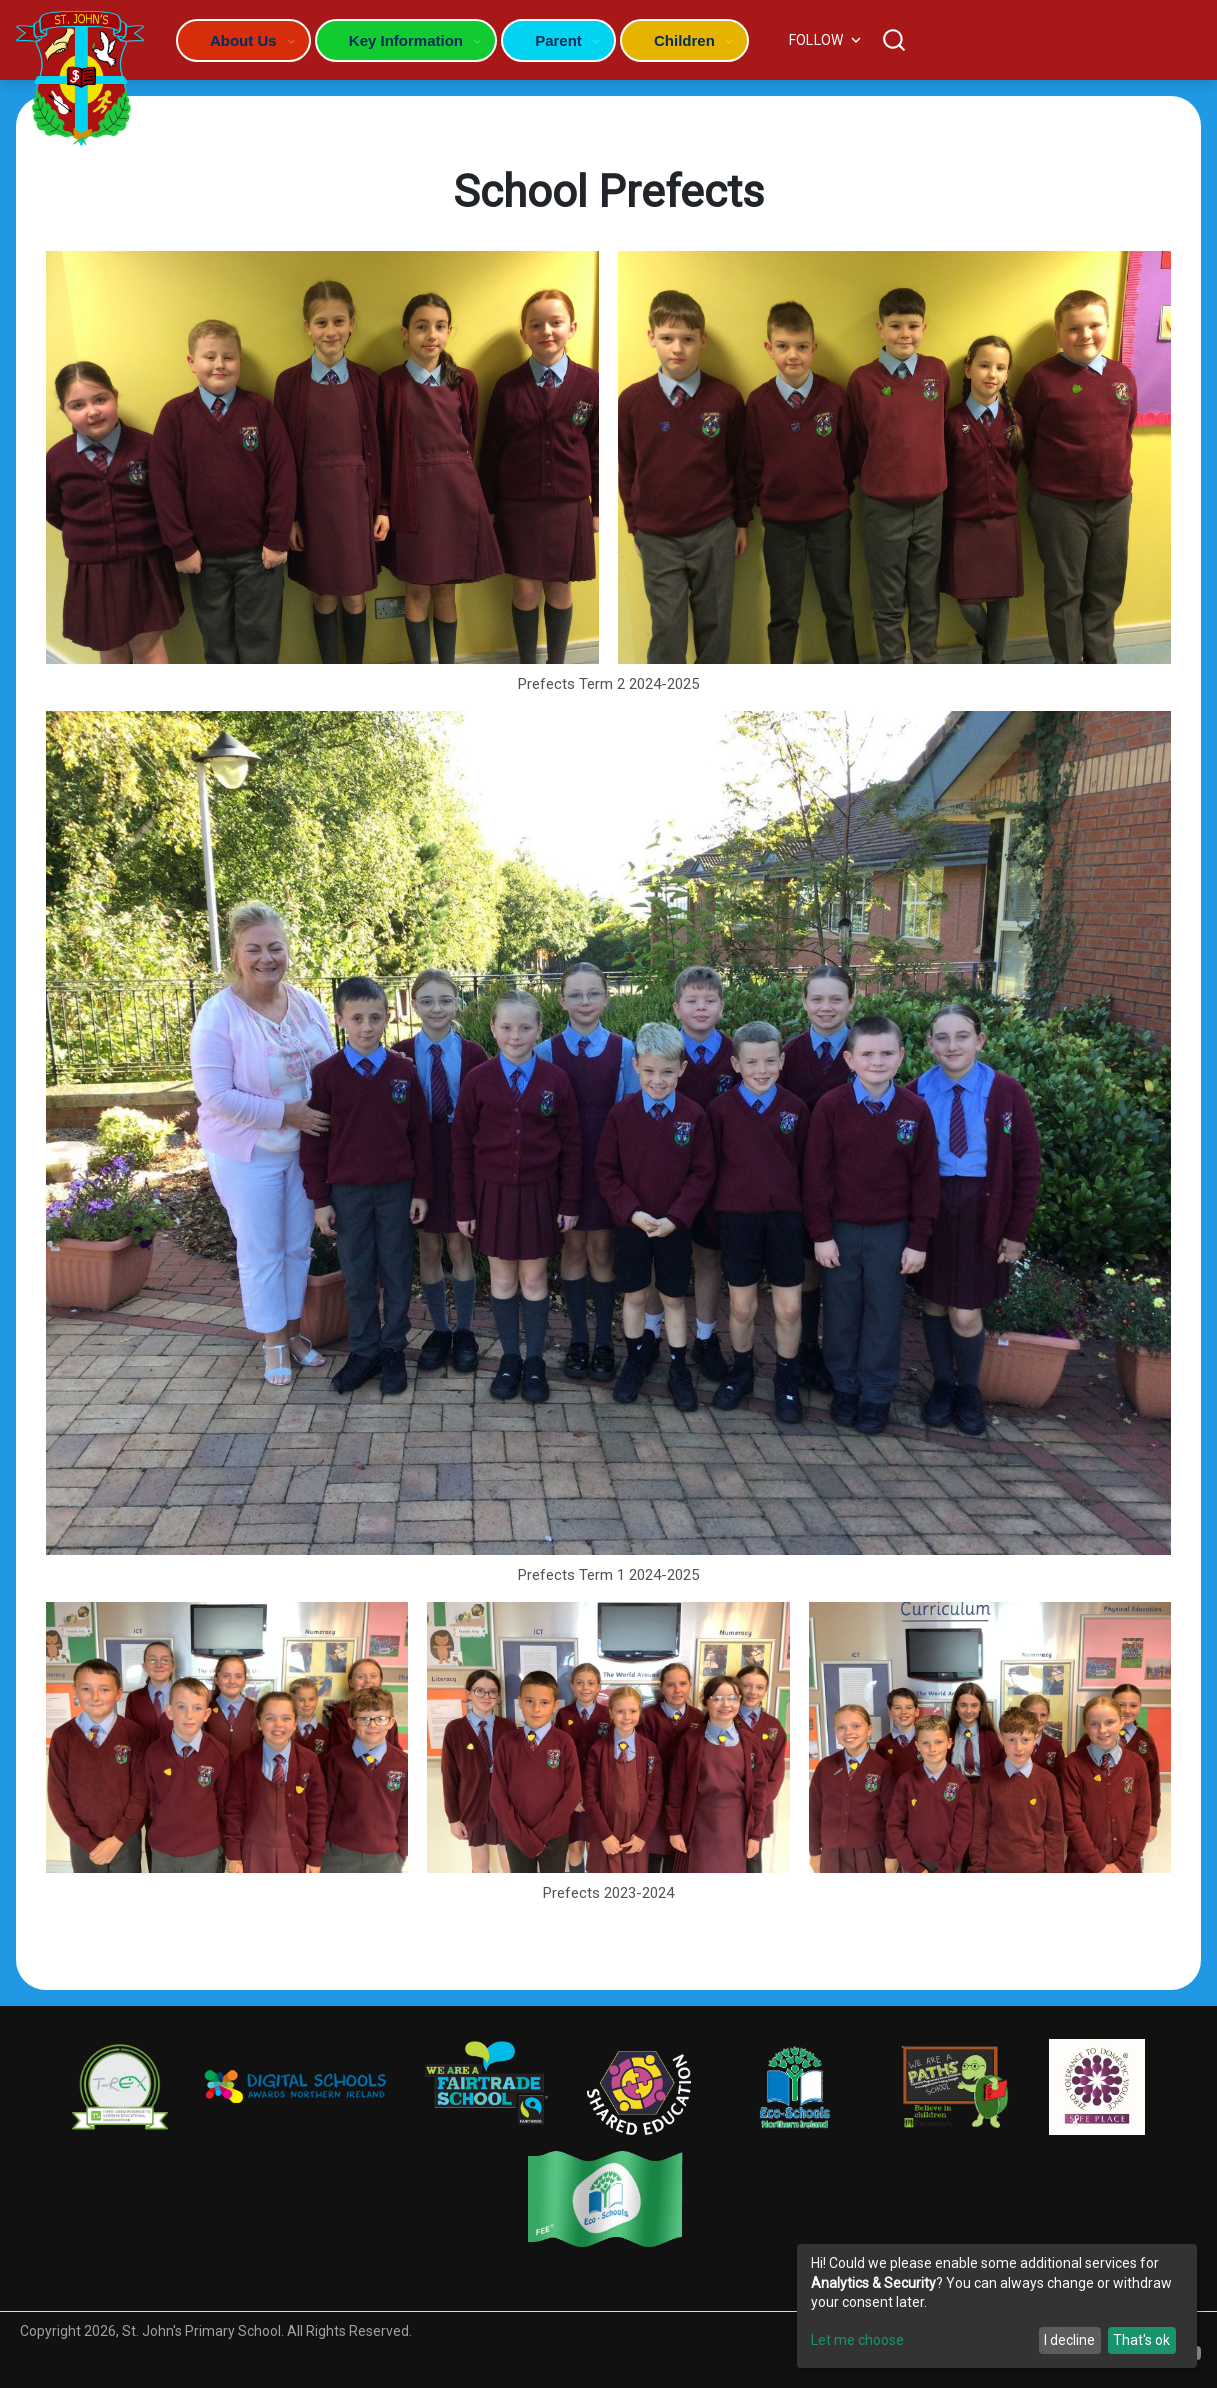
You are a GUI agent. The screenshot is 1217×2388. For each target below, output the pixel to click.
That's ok (1141, 2340)
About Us (243, 40)
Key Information (406, 40)
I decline (1069, 2340)
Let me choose (857, 2340)
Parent (558, 40)
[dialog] (997, 2306)
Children (684, 40)
